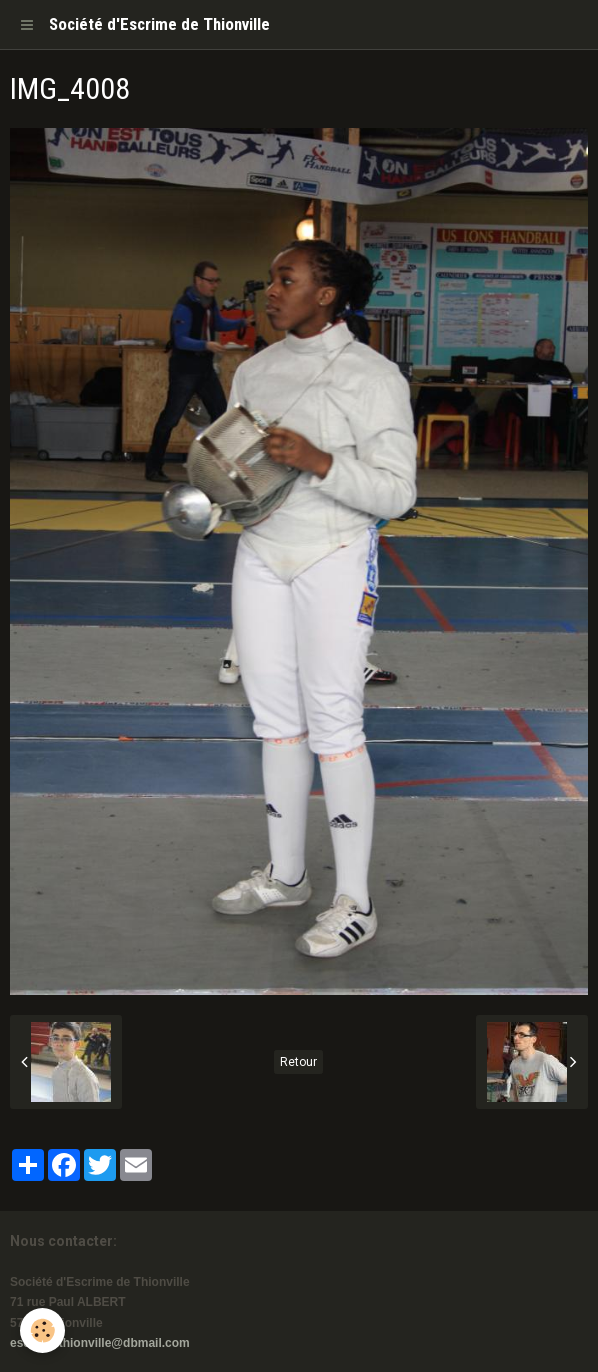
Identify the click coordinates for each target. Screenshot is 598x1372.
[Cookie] (42, 1330)
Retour (298, 1062)
